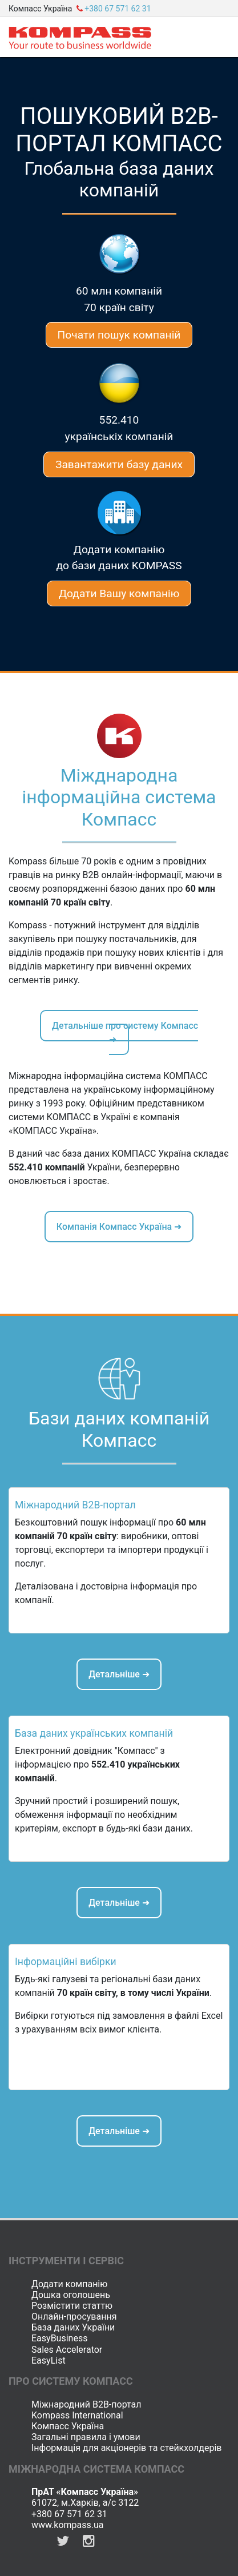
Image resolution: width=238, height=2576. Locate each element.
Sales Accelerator (66, 2349)
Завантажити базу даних (119, 464)
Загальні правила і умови (85, 2437)
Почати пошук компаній (119, 334)
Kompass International (77, 2415)
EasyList (48, 2360)
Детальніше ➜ (119, 1674)
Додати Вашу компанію (119, 593)
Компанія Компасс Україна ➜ (119, 1226)
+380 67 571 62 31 (69, 2514)
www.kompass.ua (67, 2524)
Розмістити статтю (71, 2305)
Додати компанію (69, 2284)
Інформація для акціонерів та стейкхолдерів (126, 2447)
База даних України (73, 2327)
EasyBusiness (59, 2338)
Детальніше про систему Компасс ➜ (125, 1032)
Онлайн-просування (73, 2316)
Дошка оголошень (70, 2294)
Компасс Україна (67, 2426)
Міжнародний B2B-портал (86, 2404)
